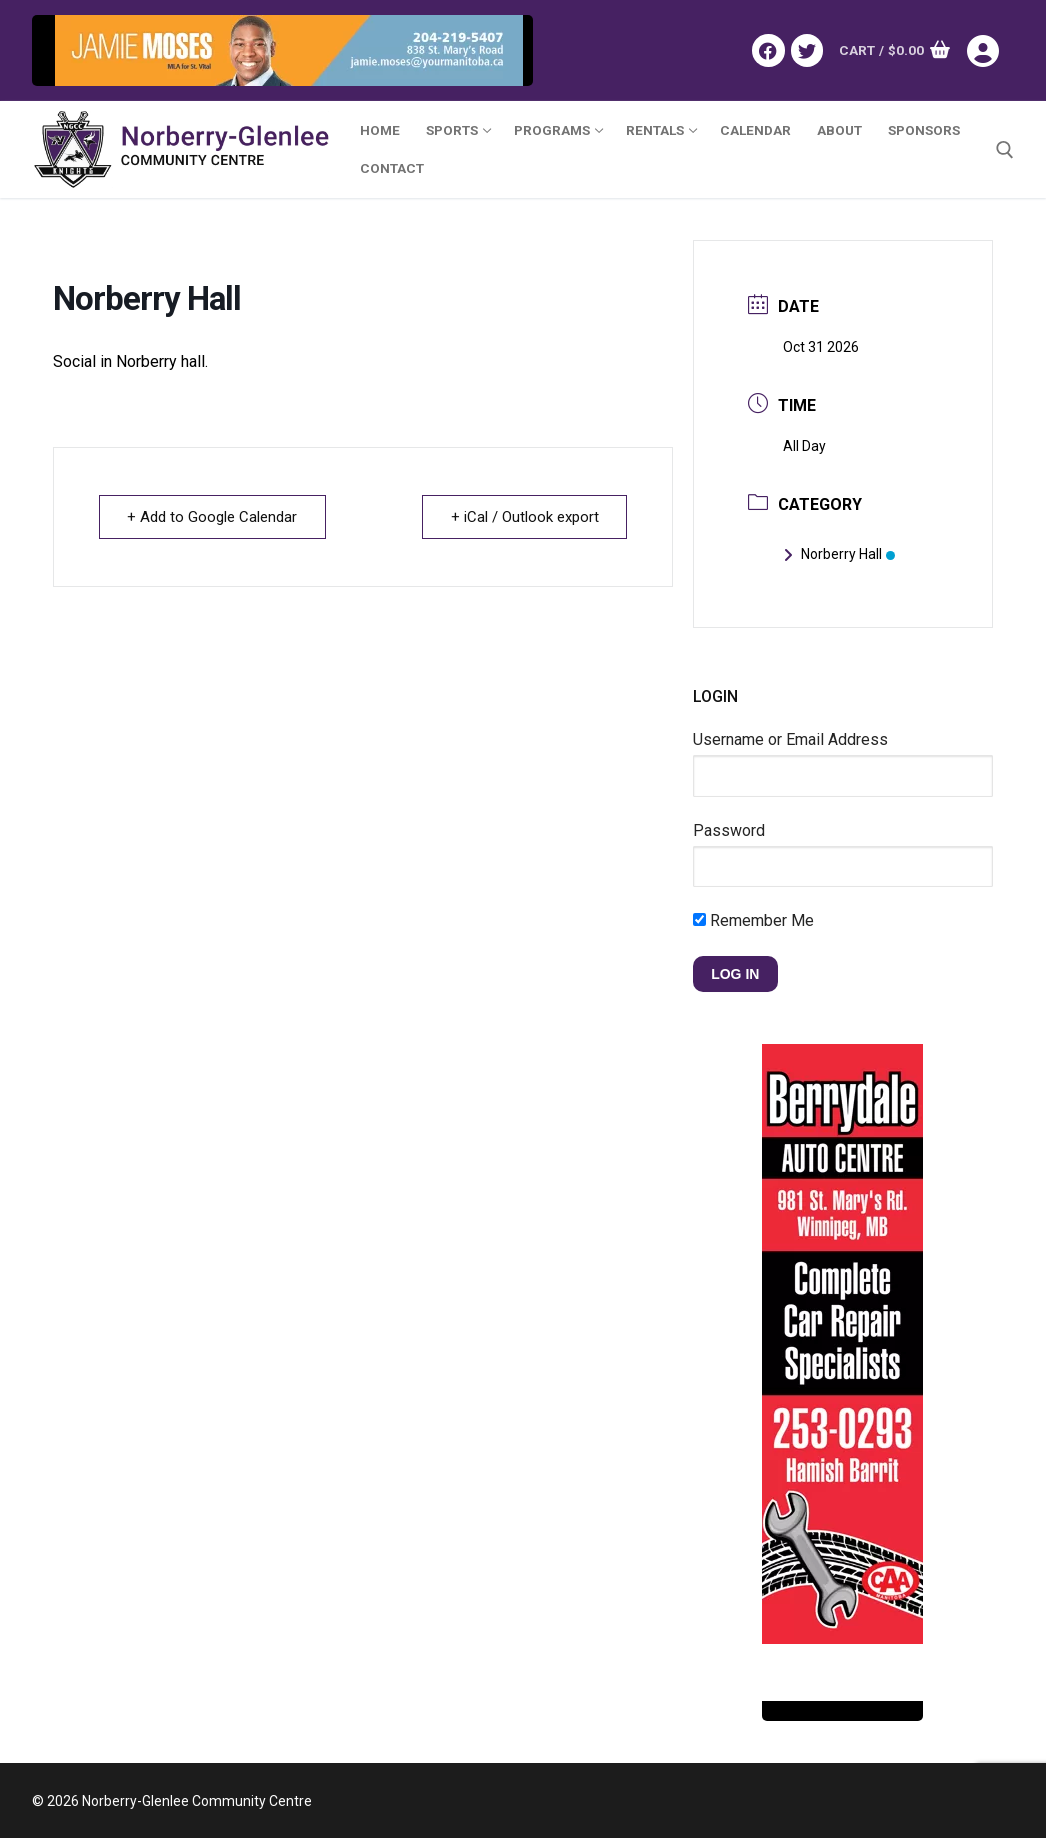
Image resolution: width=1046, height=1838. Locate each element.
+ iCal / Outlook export (524, 517)
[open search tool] (1005, 150)
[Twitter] (807, 50)
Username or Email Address (790, 739)
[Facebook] (768, 50)
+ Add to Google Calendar (213, 517)
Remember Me (753, 920)
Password (729, 830)
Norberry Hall (839, 554)
